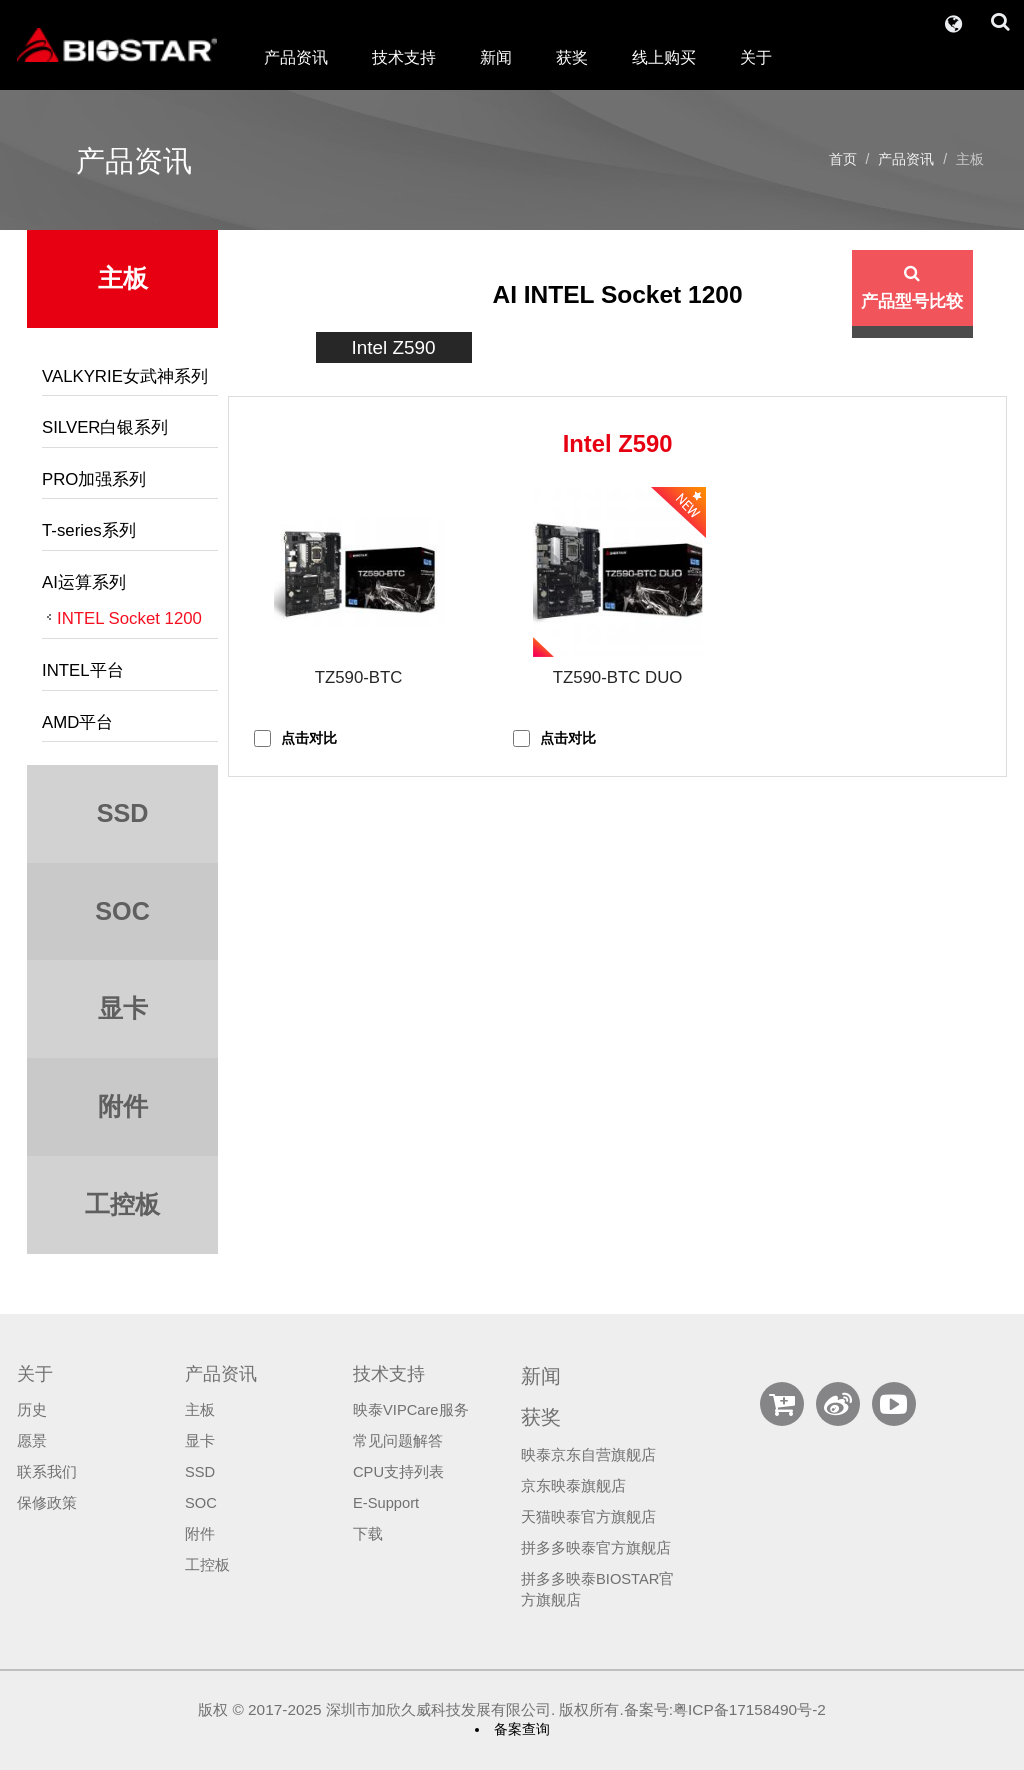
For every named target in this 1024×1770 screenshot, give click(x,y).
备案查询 (522, 1729)
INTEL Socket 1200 (129, 618)
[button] (953, 19)
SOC (201, 1503)
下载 (368, 1534)
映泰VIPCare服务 (411, 1410)
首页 (843, 159)
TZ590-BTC (359, 677)
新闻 (496, 57)
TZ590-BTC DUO (618, 677)
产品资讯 (906, 159)
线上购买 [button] (664, 57)
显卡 (200, 1441)
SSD (200, 1472)
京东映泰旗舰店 (573, 1486)
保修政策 (47, 1503)
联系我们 (47, 1472)
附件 (200, 1534)
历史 (32, 1410)
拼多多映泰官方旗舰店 (596, 1548)
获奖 (572, 57)
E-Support (386, 1503)
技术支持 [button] (404, 57)
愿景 (32, 1441)
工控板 (207, 1565)
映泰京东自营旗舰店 (588, 1455)
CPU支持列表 (398, 1472)
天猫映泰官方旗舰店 (588, 1517)
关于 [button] (756, 57)
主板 (200, 1410)
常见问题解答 (398, 1441)
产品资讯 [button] (296, 57)
